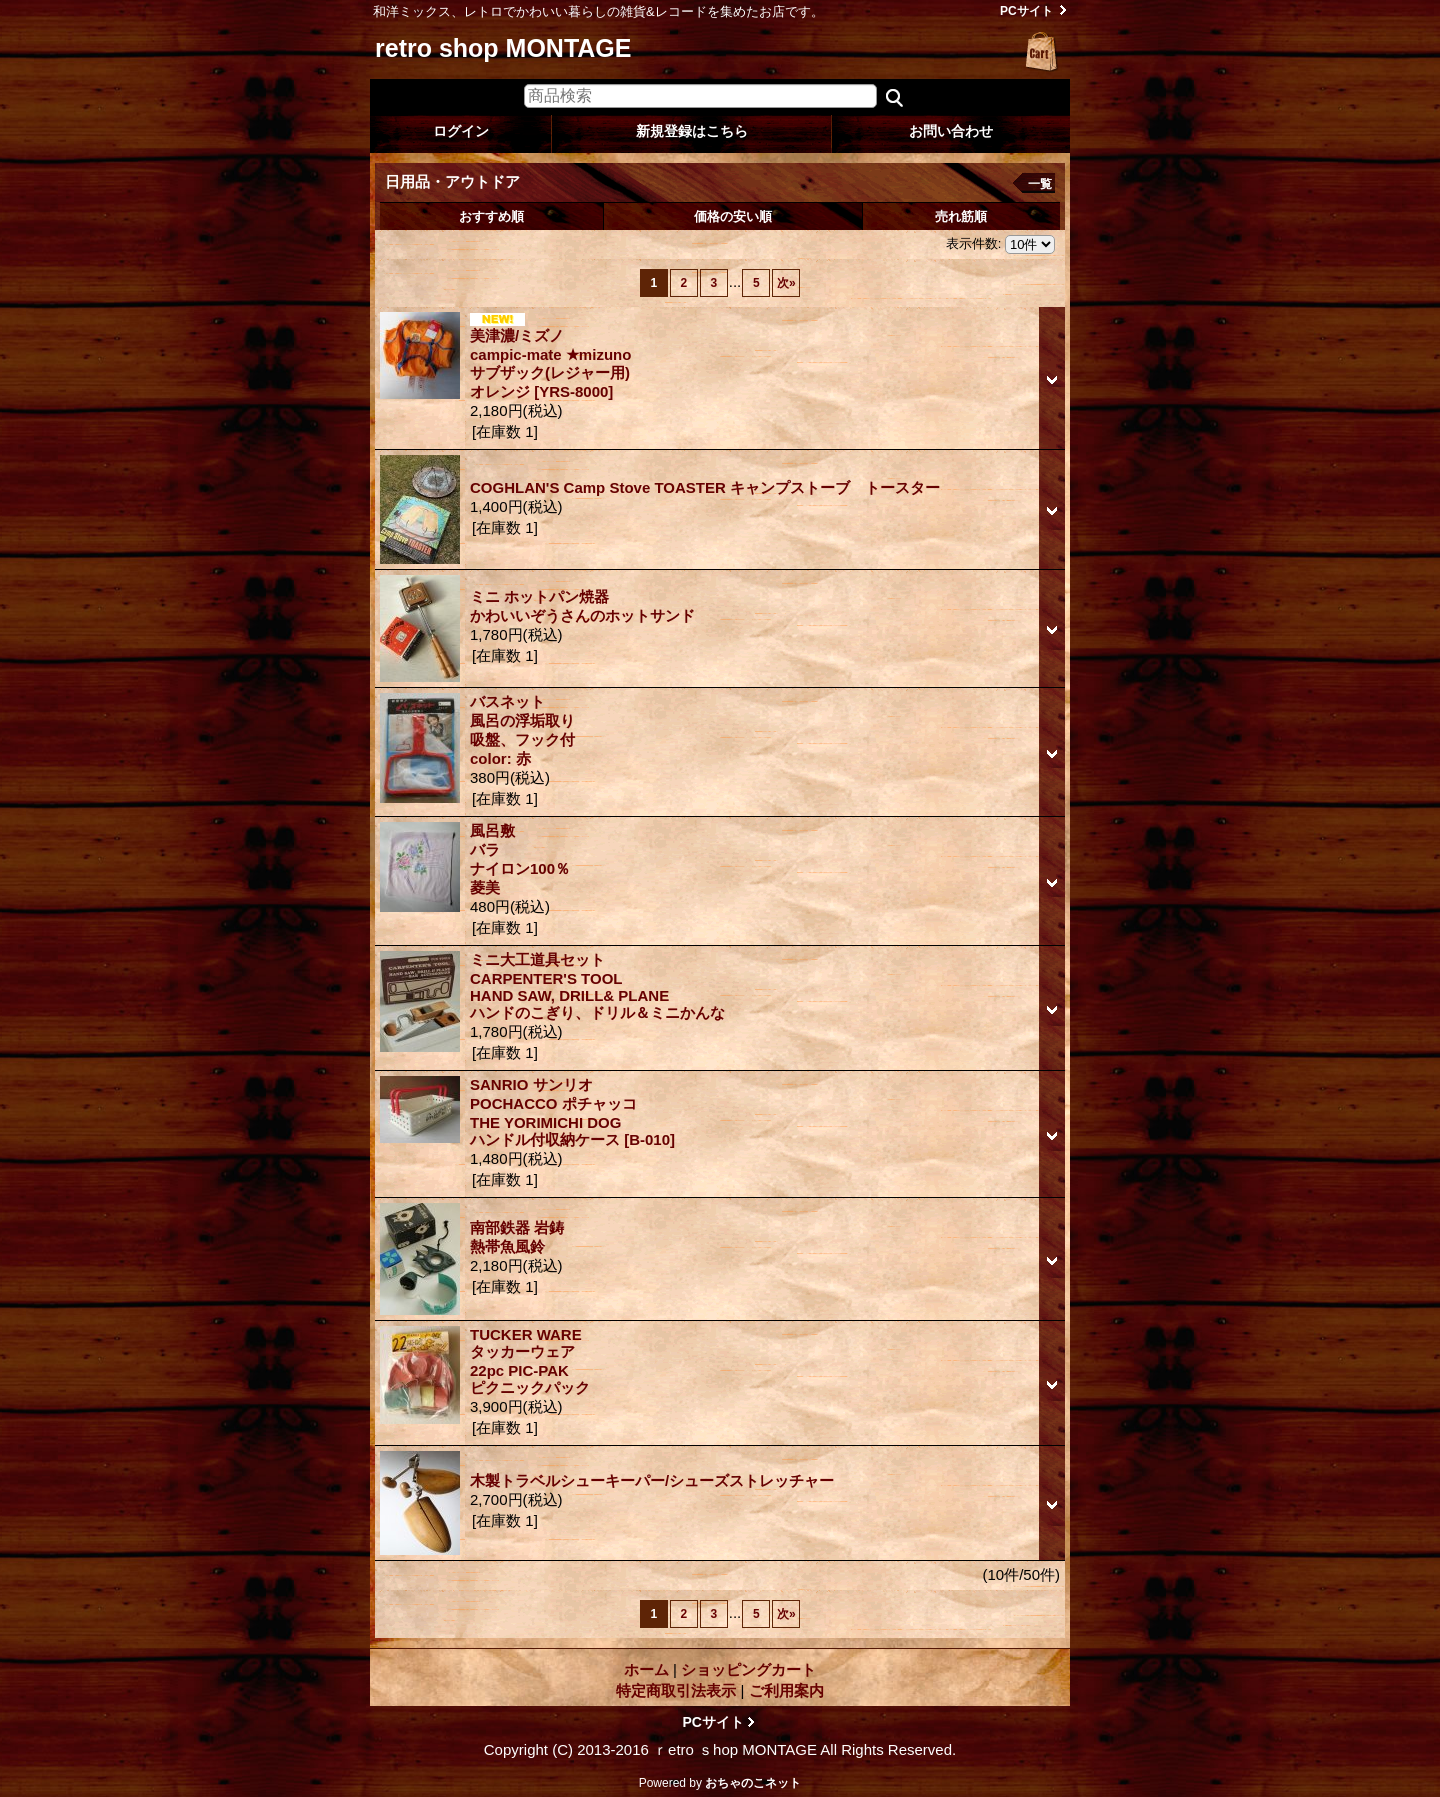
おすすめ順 (491, 216)
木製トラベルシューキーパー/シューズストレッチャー (652, 1480)
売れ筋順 (961, 216)
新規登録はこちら (692, 131)
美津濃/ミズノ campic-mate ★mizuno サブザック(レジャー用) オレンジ (550, 363)
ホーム (646, 1669)
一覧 (1040, 184)
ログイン (461, 131)
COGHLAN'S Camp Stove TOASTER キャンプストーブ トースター (712, 487)
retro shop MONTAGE (503, 48)
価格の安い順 (733, 216)
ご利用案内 (786, 1690)
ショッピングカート (1042, 52)
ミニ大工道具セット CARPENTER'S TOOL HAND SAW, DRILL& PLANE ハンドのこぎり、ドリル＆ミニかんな (597, 986)
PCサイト (1026, 11)
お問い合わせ (951, 131)
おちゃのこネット (753, 1783)
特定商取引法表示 (676, 1690)
